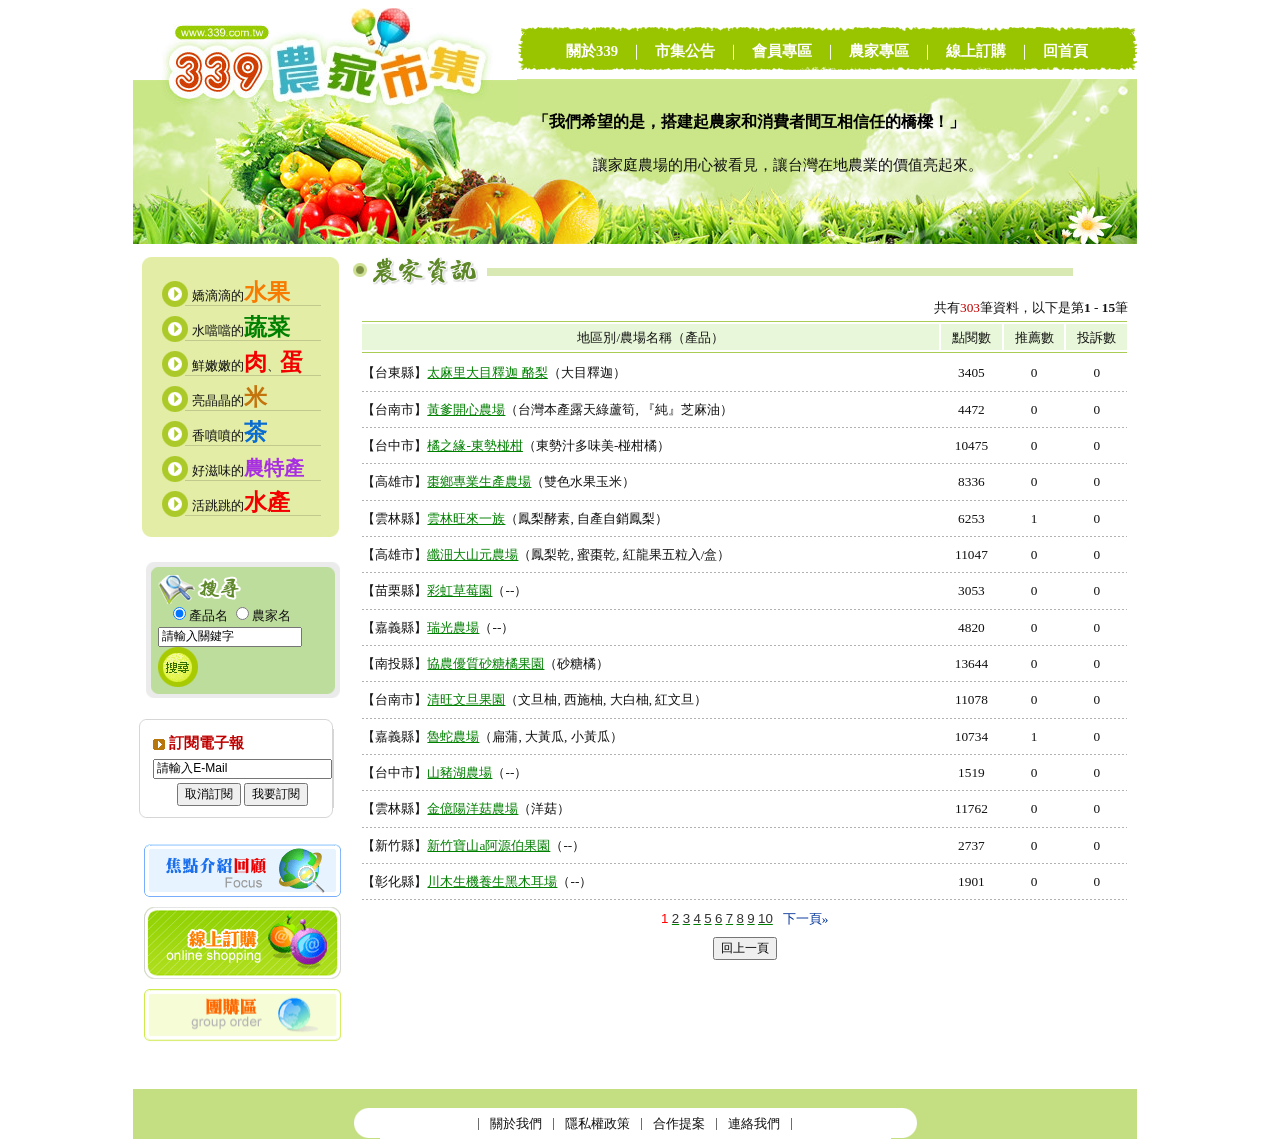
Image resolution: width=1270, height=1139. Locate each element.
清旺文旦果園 (466, 699)
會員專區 (782, 51)
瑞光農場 (453, 627)
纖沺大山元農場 (472, 554)
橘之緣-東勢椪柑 (474, 445)
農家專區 (879, 51)
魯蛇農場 (453, 736)
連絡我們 (754, 1123)
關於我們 (516, 1123)
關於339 (592, 51)
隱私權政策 (597, 1123)
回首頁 (1065, 51)
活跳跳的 (241, 505)
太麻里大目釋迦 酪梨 (487, 372)
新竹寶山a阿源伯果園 (488, 845)
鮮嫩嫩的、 (247, 365)
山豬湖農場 (459, 772)
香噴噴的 (229, 435)
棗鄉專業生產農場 (479, 481)
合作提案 (679, 1123)
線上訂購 (976, 51)
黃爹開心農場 (466, 409)
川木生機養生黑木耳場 (492, 881)
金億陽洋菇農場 (472, 808)
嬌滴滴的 (241, 295)
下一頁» (806, 918)
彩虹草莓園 (459, 590)
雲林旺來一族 (466, 518)
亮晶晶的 (229, 400)
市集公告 (685, 51)
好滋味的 (248, 470)
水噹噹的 (241, 330)
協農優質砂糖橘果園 (485, 663)
